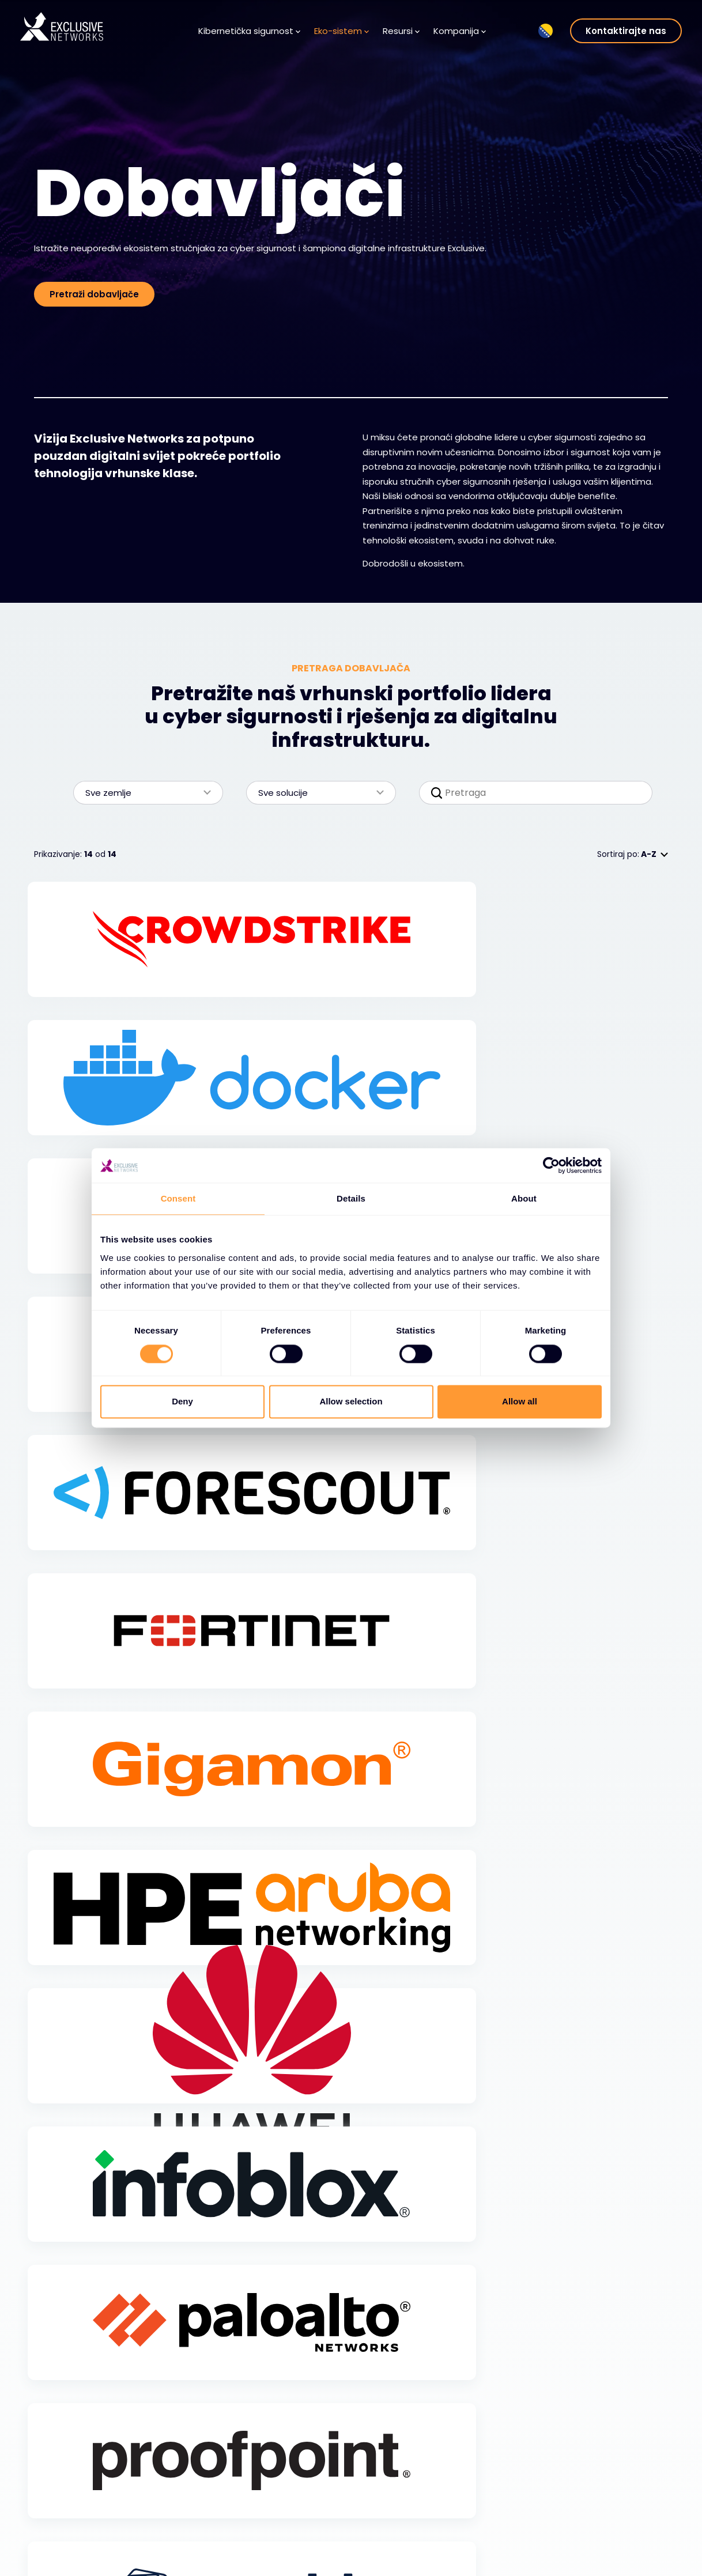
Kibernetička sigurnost (249, 31)
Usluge (59, 2534)
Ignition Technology (610, 2539)
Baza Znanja (289, 2506)
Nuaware (588, 2556)
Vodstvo (390, 2540)
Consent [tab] (178, 1198)
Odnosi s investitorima (616, 2505)
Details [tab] (351, 1198)
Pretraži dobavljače (94, 294)
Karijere (388, 2523)
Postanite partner (190, 2540)
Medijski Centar (295, 2523)
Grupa (588, 2466)
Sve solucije (315, 792)
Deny (182, 1402)
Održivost (589, 2522)
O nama (390, 2506)
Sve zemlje (142, 792)
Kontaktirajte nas (626, 31)
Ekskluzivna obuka (606, 2488)
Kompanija (459, 31)
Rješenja (62, 2516)
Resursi (401, 31)
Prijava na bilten (296, 2540)
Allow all (519, 1402)
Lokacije (390, 2557)
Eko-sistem (341, 31)
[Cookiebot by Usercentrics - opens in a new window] (551, 1165)
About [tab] (524, 1198)
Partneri (170, 2523)
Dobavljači (176, 2506)
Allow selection (350, 1402)
